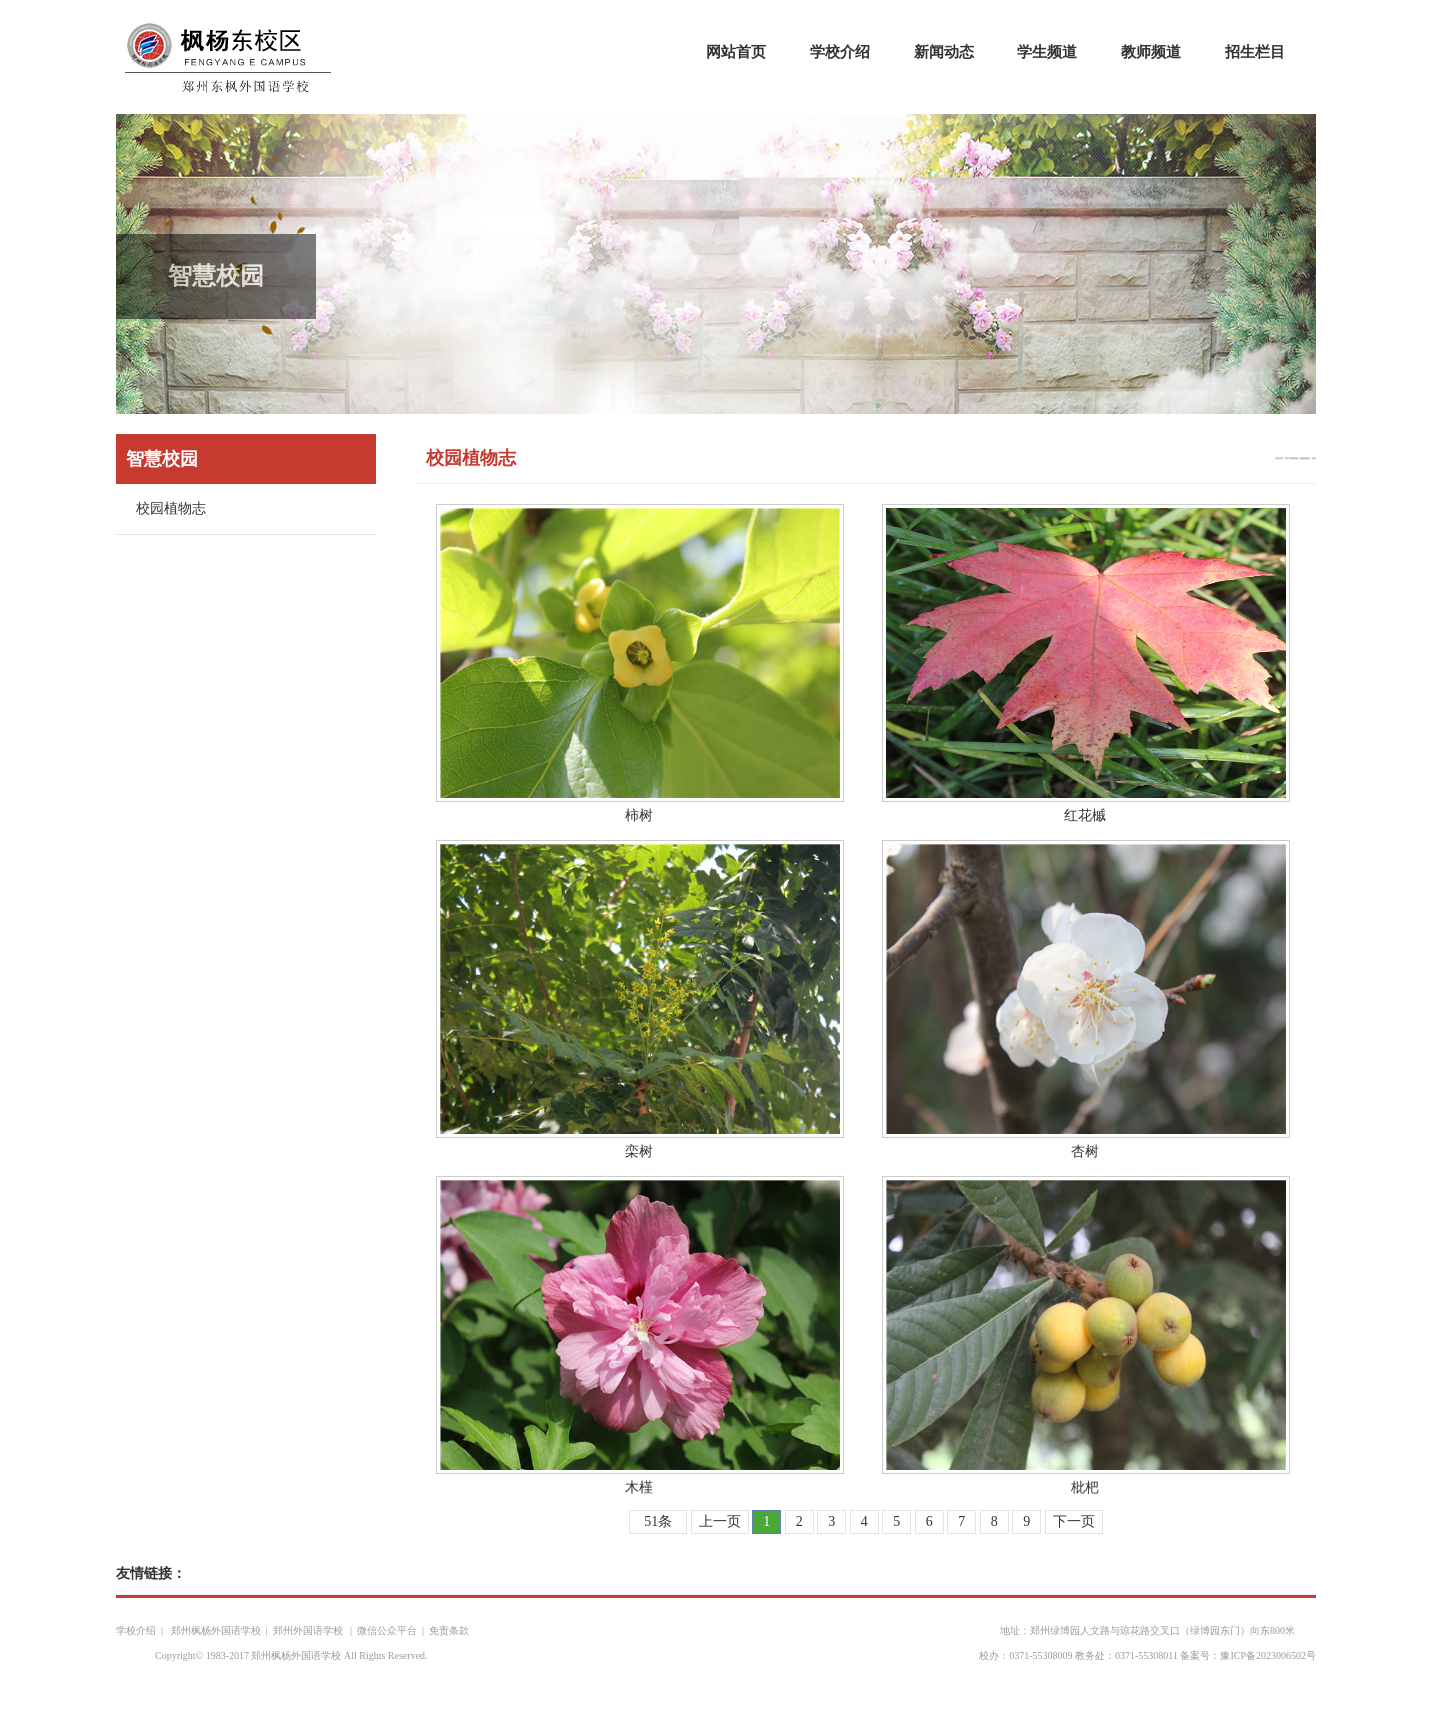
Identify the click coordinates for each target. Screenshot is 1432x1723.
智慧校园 (1294, 458)
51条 (658, 1521)
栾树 (639, 1151)
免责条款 (449, 1630)
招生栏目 (1255, 52)
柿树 (639, 815)
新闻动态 (944, 52)
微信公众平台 (387, 1630)
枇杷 (1085, 1487)
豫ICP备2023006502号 (1268, 1655)
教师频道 (1151, 52)
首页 (1287, 458)
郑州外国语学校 (309, 1630)
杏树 (1085, 1151)
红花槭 (1085, 815)
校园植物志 (171, 508)
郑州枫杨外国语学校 (214, 1630)
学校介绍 (840, 52)
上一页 (720, 1521)
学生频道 (1047, 52)
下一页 (1074, 1521)
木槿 (639, 1487)
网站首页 (736, 52)
